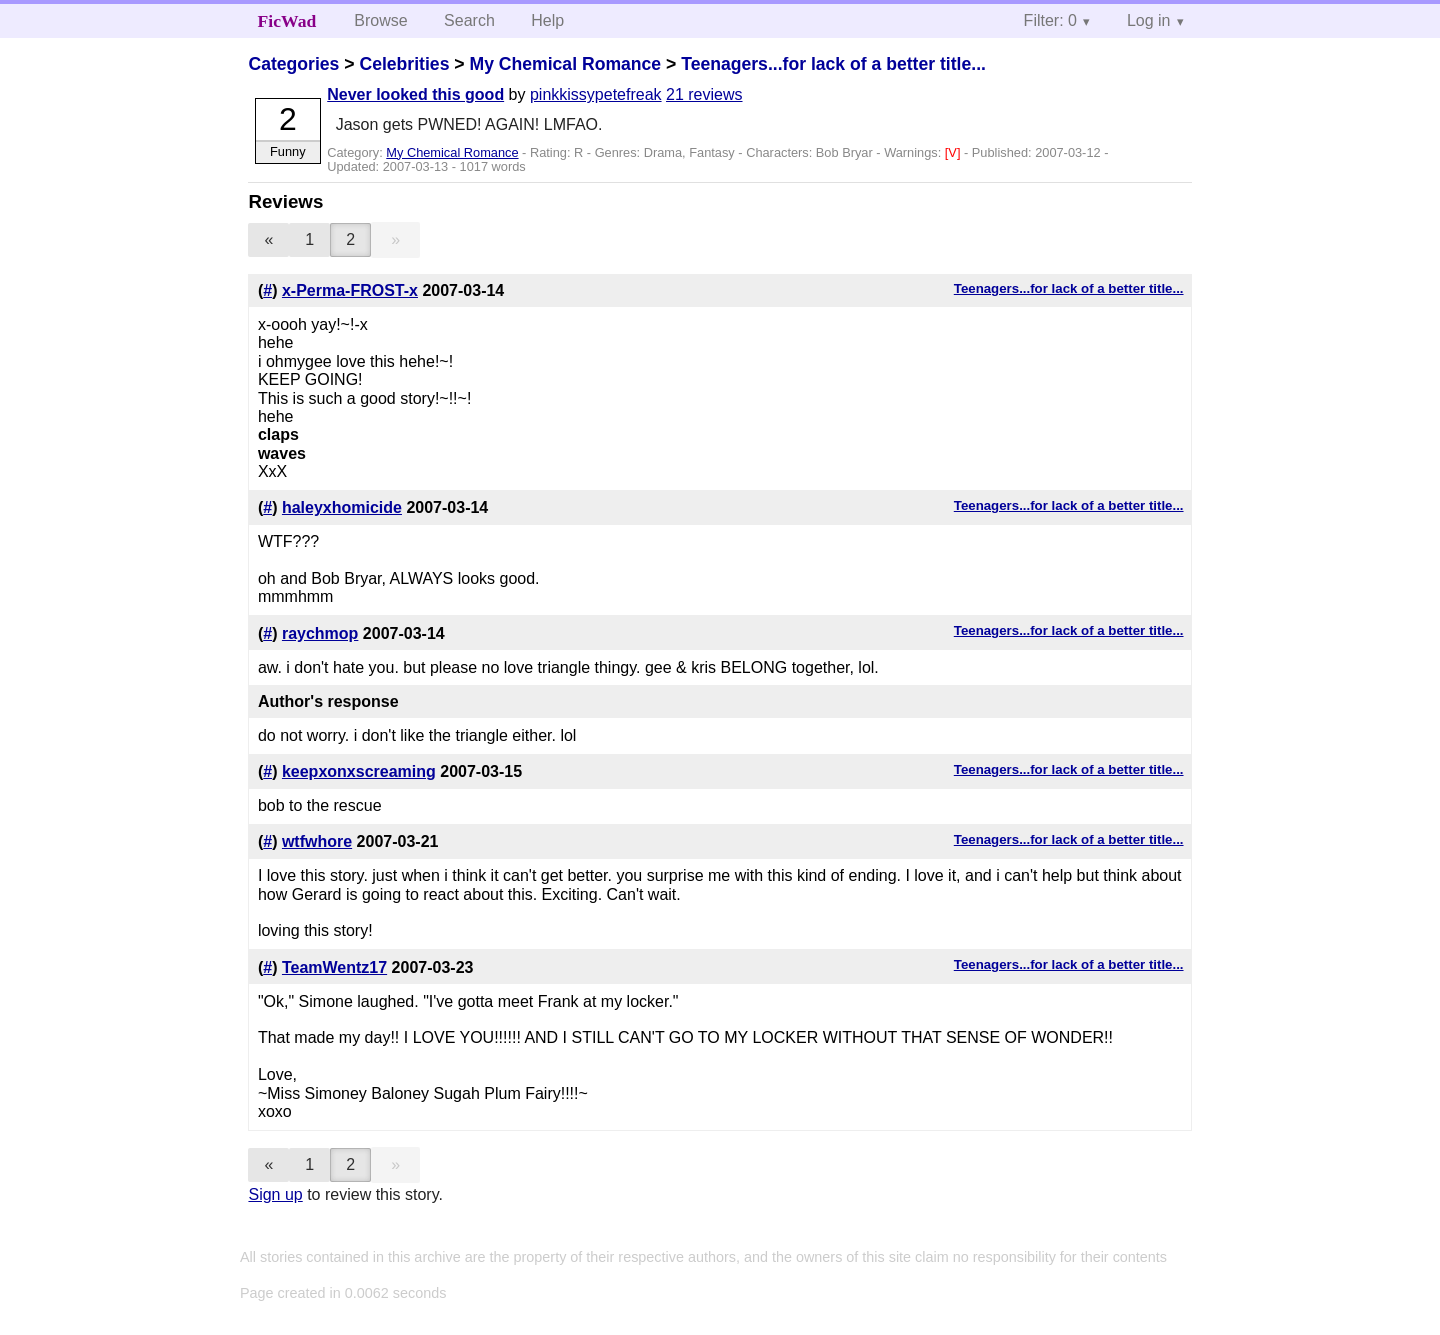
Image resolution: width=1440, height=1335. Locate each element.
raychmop (320, 633)
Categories (293, 64)
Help (547, 20)
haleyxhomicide (342, 507)
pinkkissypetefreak (596, 94)
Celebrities (404, 64)
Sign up (275, 1194)
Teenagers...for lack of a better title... (833, 64)
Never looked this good (415, 94)
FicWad (287, 21)
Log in (1149, 20)
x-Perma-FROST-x (350, 290)
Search (469, 20)
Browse (380, 20)
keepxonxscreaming (359, 771)
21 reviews (704, 94)
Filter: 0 (1050, 20)
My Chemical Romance (565, 64)
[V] (954, 152)
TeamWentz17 (334, 967)
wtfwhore (317, 841)
